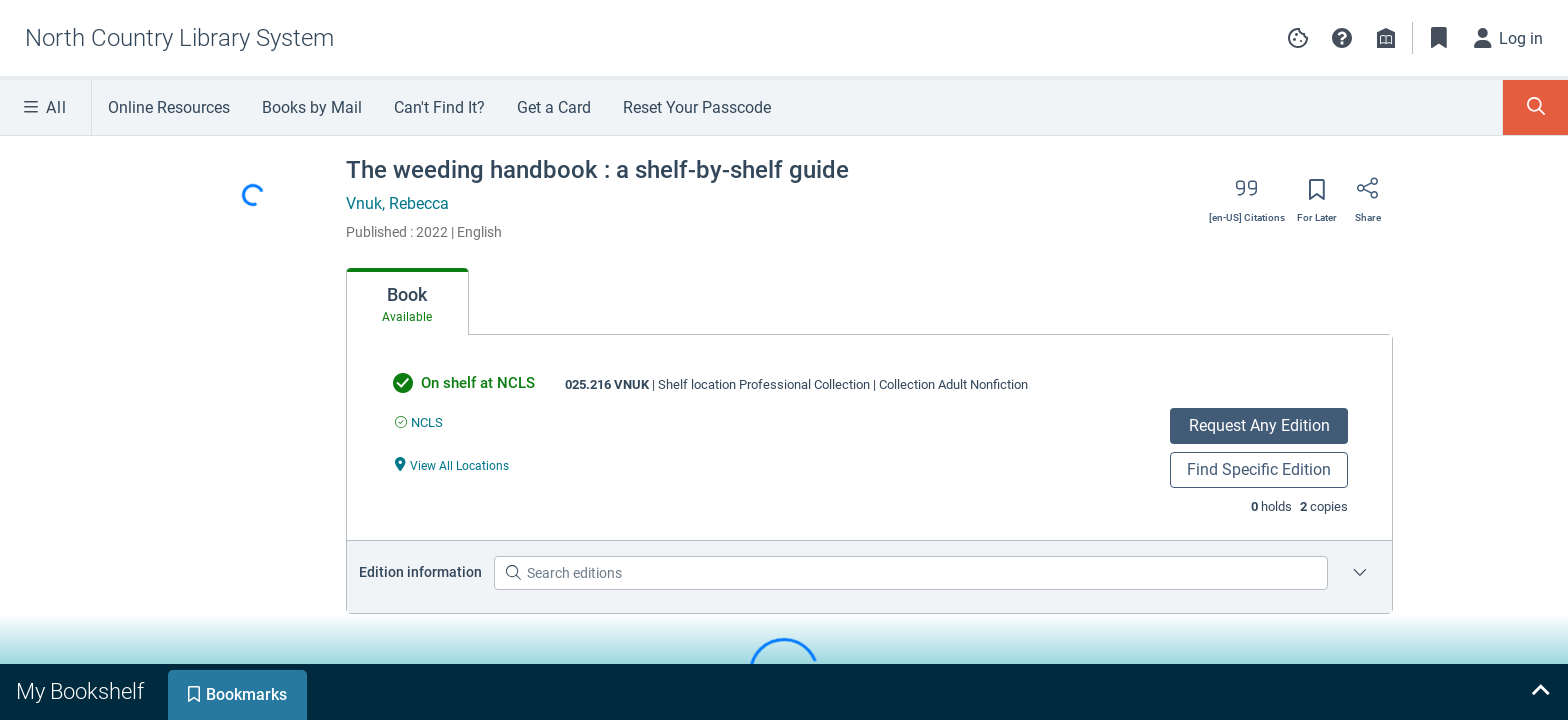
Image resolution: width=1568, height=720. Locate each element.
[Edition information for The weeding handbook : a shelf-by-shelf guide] (1360, 573)
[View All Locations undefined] (452, 464)
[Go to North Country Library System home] (179, 38)
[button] (1342, 38)
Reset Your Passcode (697, 107)
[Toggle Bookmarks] (1439, 38)
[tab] (407, 302)
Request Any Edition (1259, 425)
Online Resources (169, 107)
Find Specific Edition (1259, 469)
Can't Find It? (439, 107)
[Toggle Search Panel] (1535, 107)
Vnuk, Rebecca (397, 203)
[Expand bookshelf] (1540, 692)
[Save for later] (1317, 196)
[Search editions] (911, 573)
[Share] (1368, 195)
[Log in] (1509, 38)
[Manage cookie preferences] (1298, 38)
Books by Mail (312, 107)
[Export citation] (1247, 195)
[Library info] (1386, 38)
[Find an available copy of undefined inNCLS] (419, 422)
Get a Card (554, 107)
